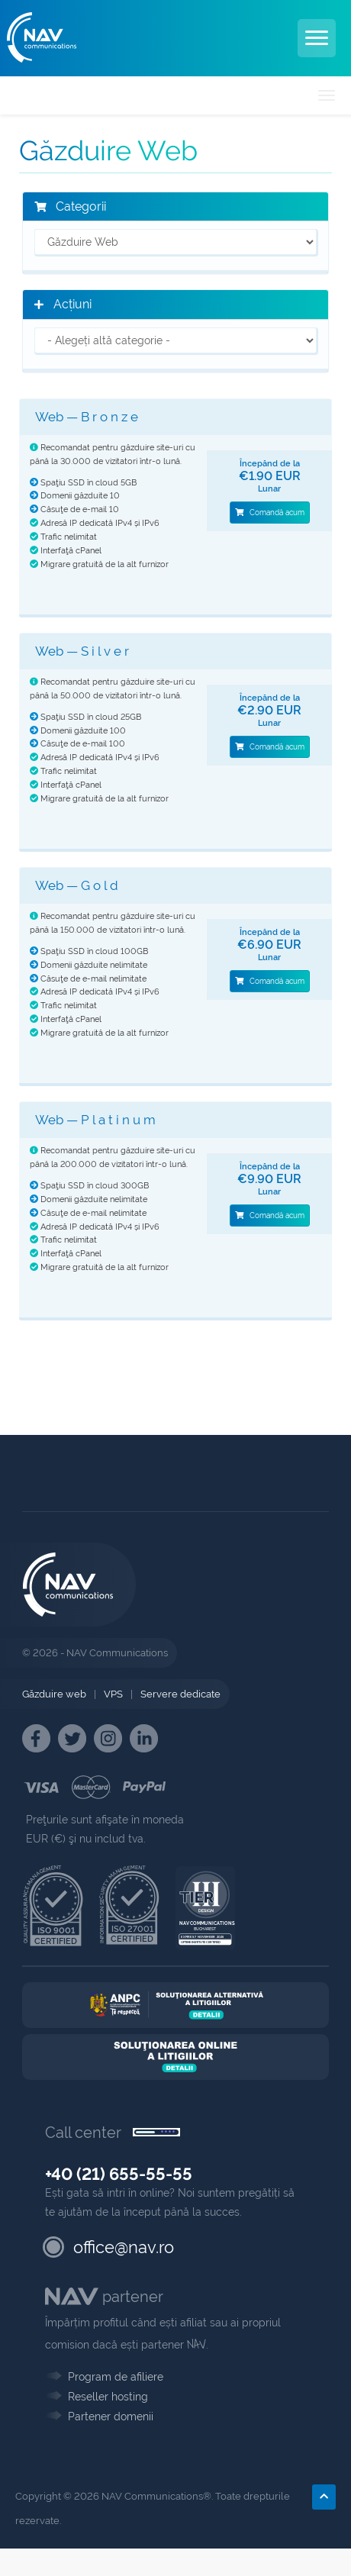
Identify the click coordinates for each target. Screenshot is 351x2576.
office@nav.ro (123, 2247)
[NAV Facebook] (36, 1738)
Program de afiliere (115, 2377)
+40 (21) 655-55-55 (118, 2174)
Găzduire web (54, 1694)
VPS (113, 1694)
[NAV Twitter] (72, 1738)
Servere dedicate (180, 1694)
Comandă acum (269, 512)
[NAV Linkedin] (144, 1738)
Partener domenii (110, 2416)
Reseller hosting (108, 2397)
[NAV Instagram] (108, 1738)
